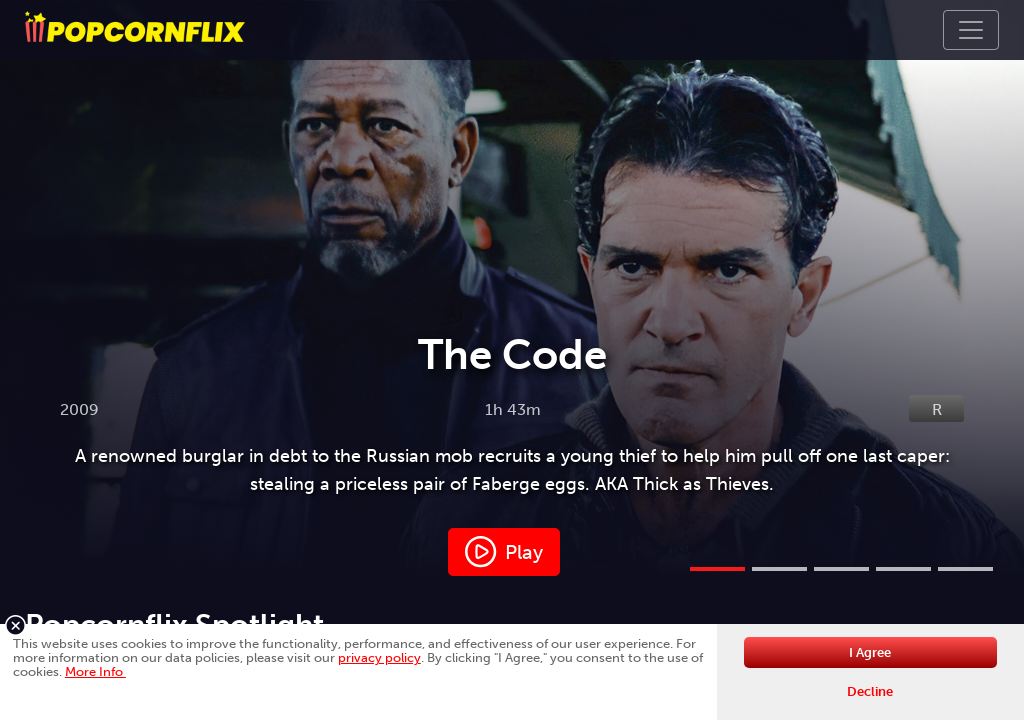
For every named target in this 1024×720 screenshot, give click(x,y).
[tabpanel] (512, 288)
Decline (870, 691)
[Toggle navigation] (971, 30)
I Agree (870, 652)
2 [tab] (779, 569)
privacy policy (379, 657)
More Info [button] (95, 671)
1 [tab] (717, 569)
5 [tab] (965, 569)
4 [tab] (903, 569)
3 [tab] (841, 569)
